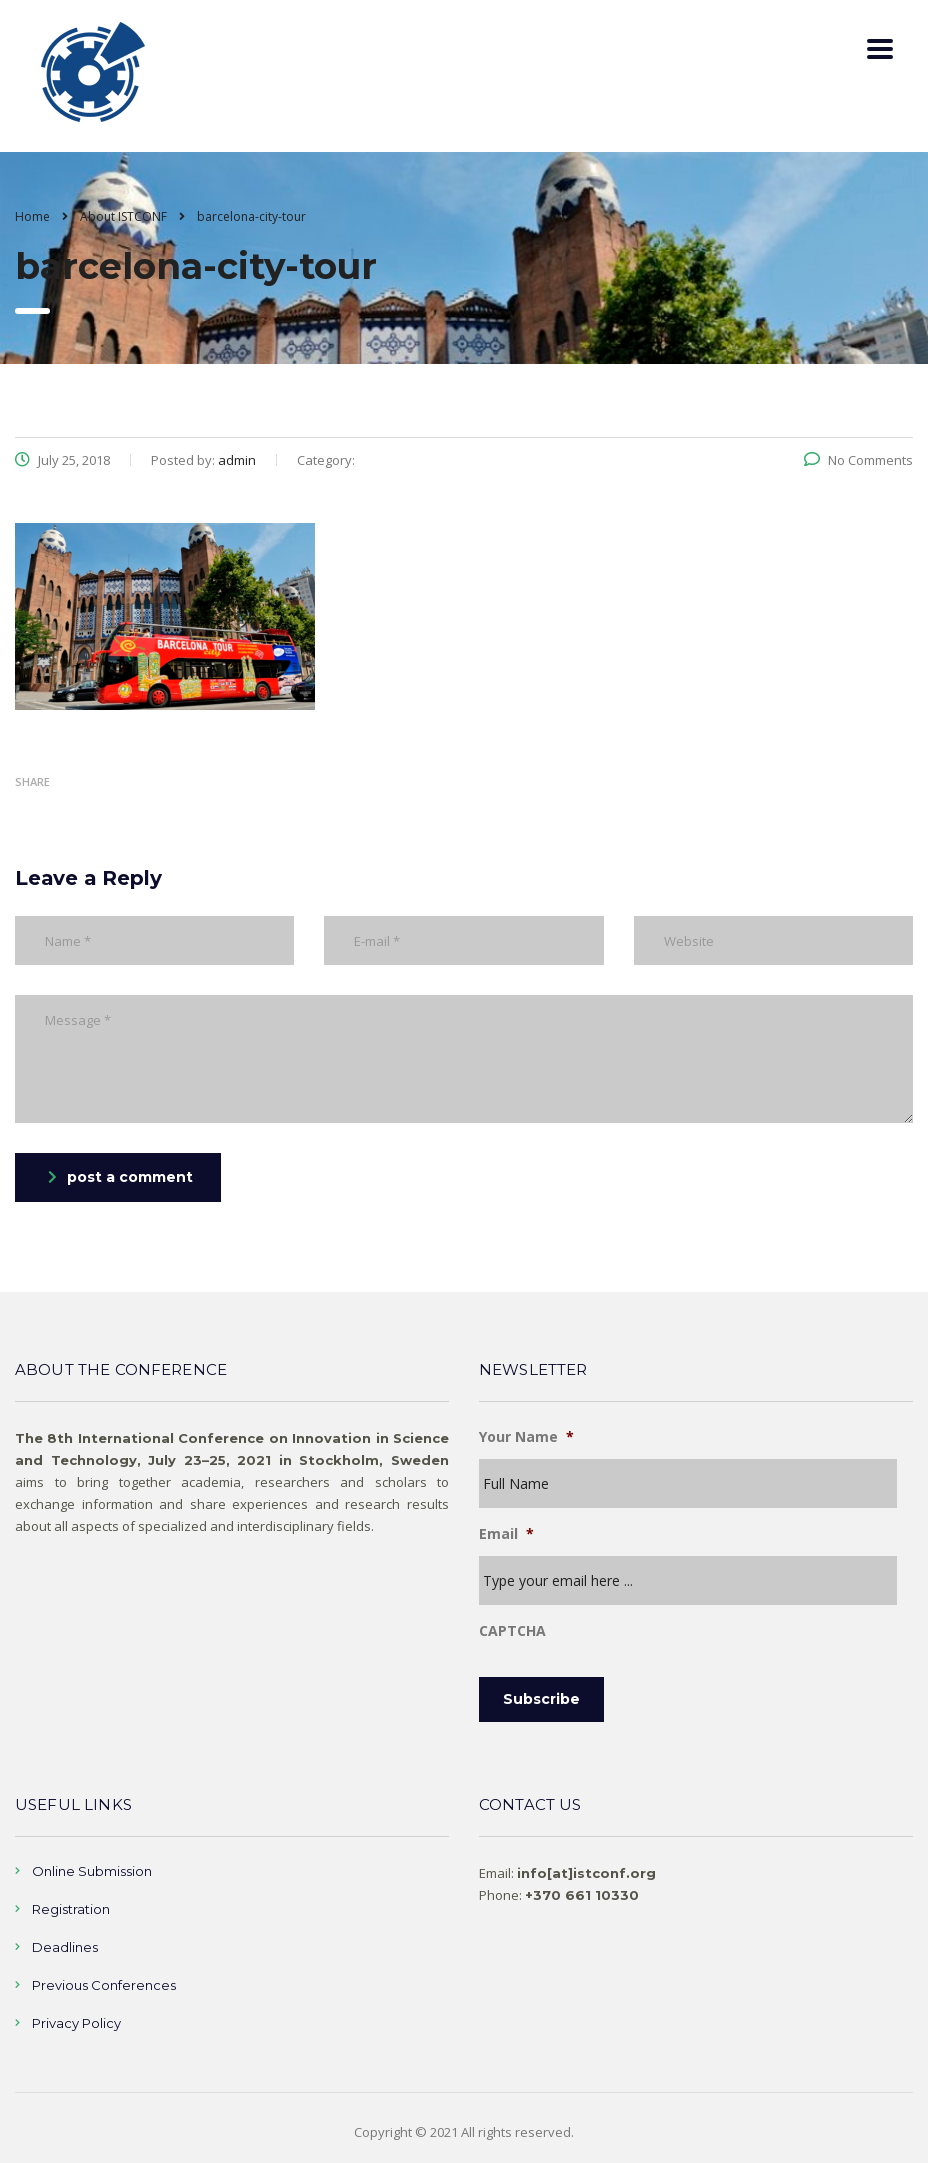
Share (32, 781)
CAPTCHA (512, 1631)
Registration (71, 1909)
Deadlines (65, 1947)
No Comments (858, 460)
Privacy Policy (76, 2023)
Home (32, 216)
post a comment (120, 1177)
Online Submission (92, 1871)
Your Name (526, 1437)
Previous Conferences (104, 1985)
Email (506, 1534)
